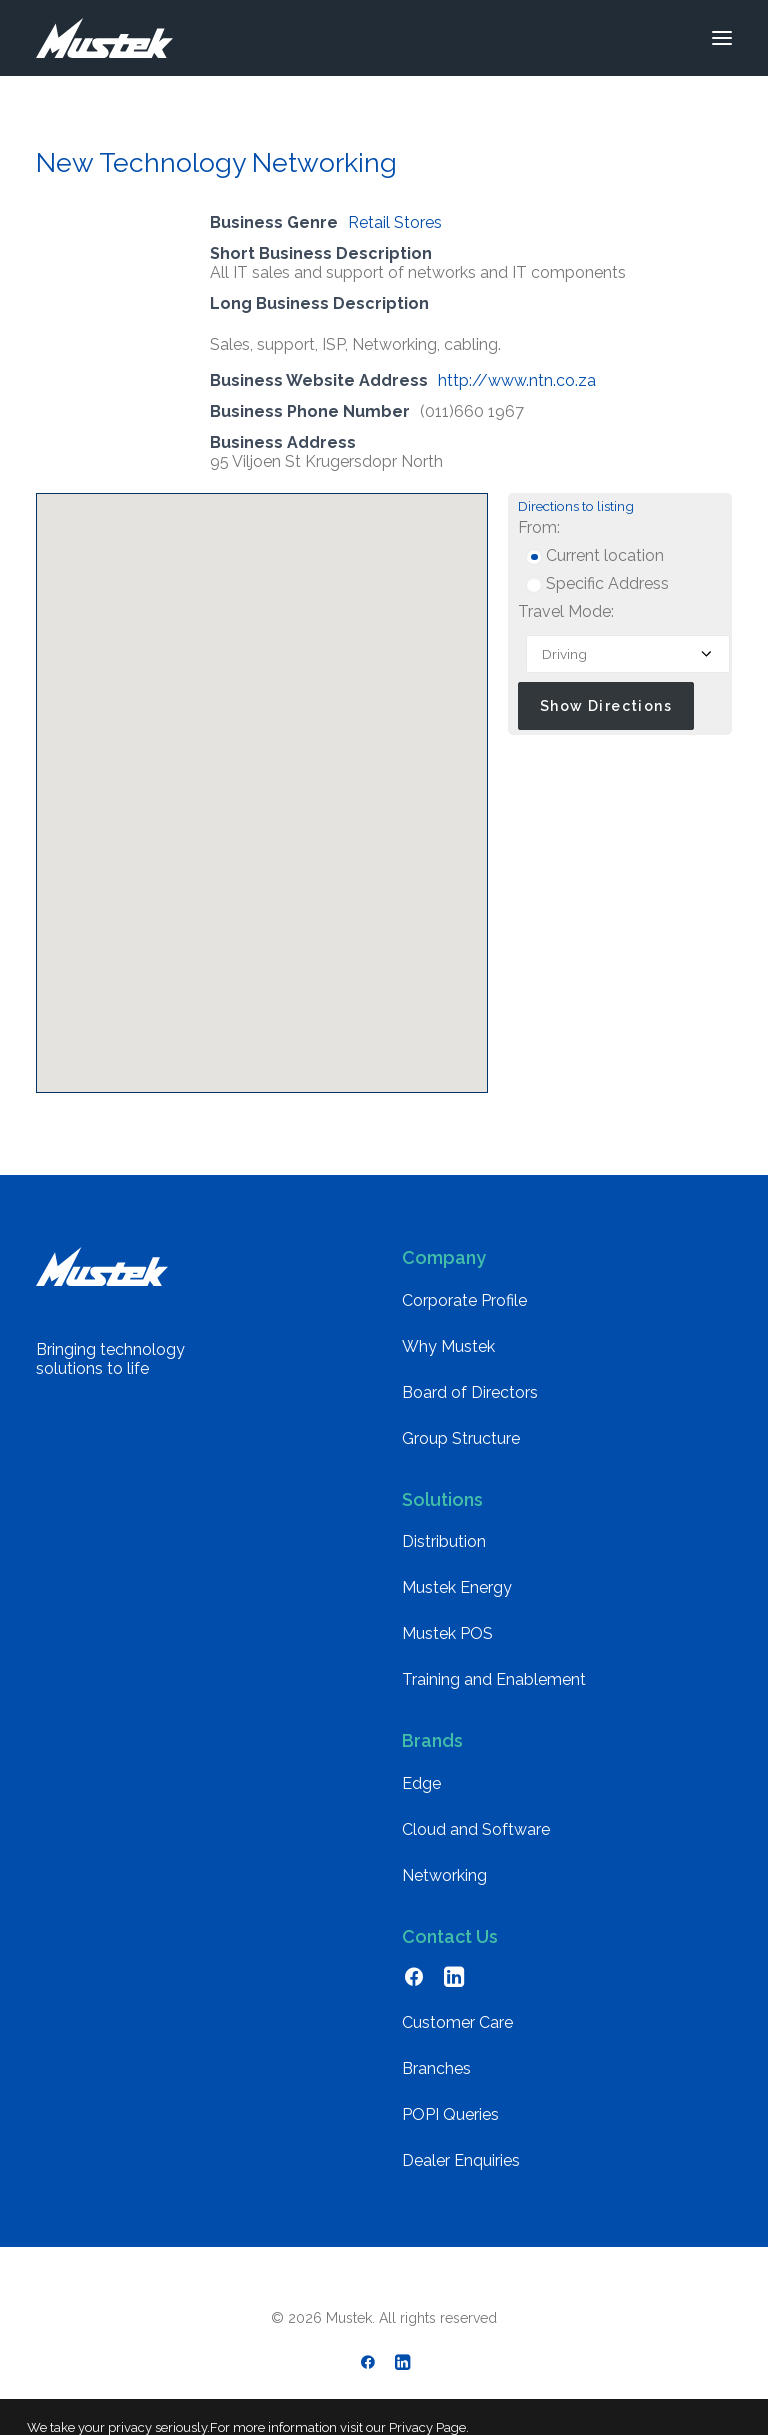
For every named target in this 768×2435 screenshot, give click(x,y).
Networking (444, 1875)
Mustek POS (447, 1633)
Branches (436, 2068)
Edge (421, 1783)
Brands (432, 1740)
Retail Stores (395, 222)
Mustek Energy (457, 1587)
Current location (595, 555)
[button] (722, 38)
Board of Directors (470, 1392)
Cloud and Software (476, 1829)
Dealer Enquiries (461, 2160)
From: (539, 527)
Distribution (444, 1541)
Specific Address (597, 583)
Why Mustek (448, 1346)
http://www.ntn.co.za (517, 380)
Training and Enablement (494, 1679)
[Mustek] (104, 38)
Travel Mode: (566, 611)
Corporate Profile (464, 1300)
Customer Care (457, 2022)
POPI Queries (450, 2114)
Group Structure (461, 1438)
